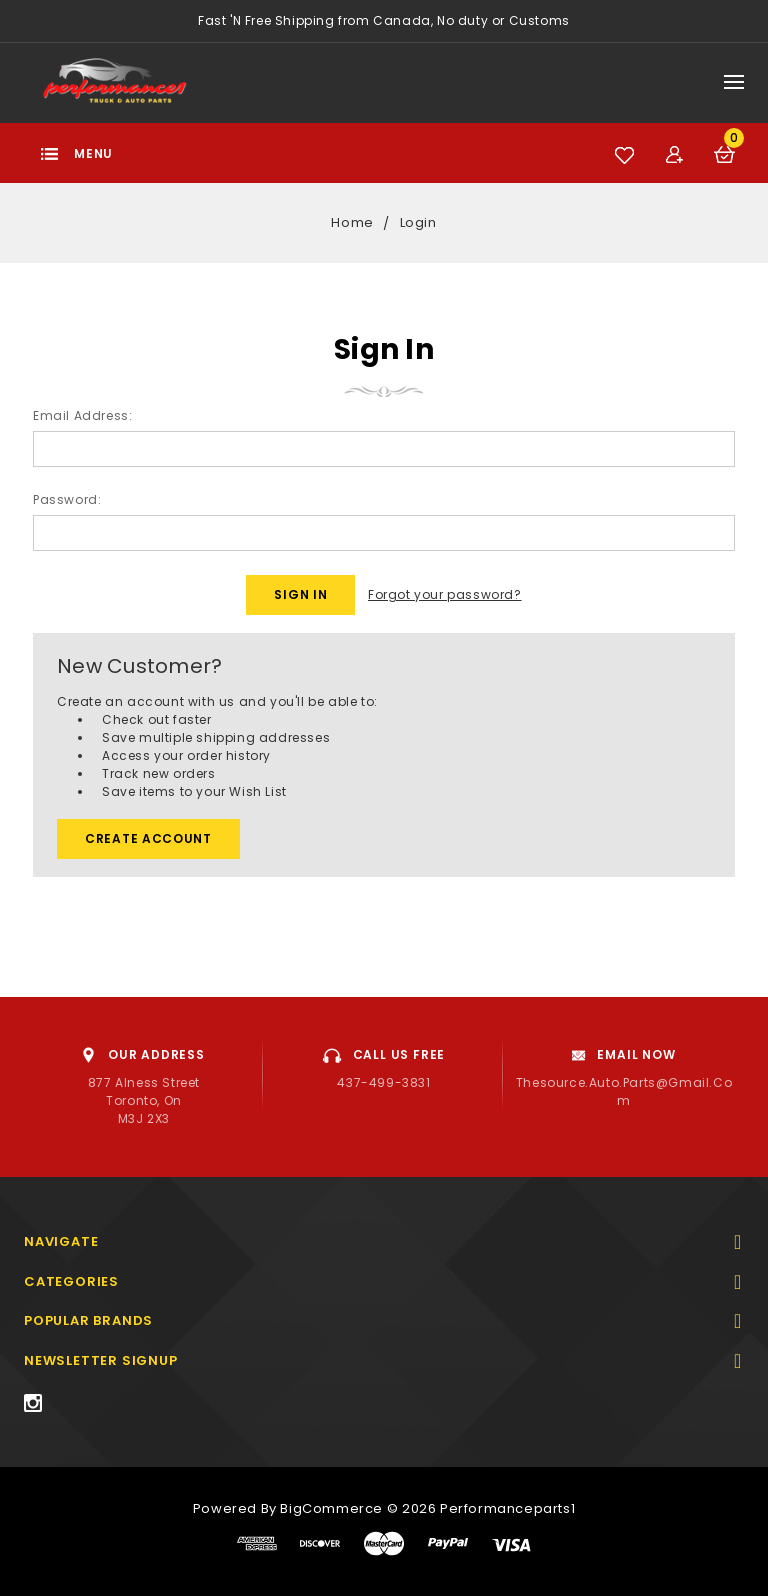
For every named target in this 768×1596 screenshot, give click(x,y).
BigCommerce (331, 1508)
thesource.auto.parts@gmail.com (624, 1091)
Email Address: (82, 415)
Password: (67, 499)
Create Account (148, 838)
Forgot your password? (445, 594)
